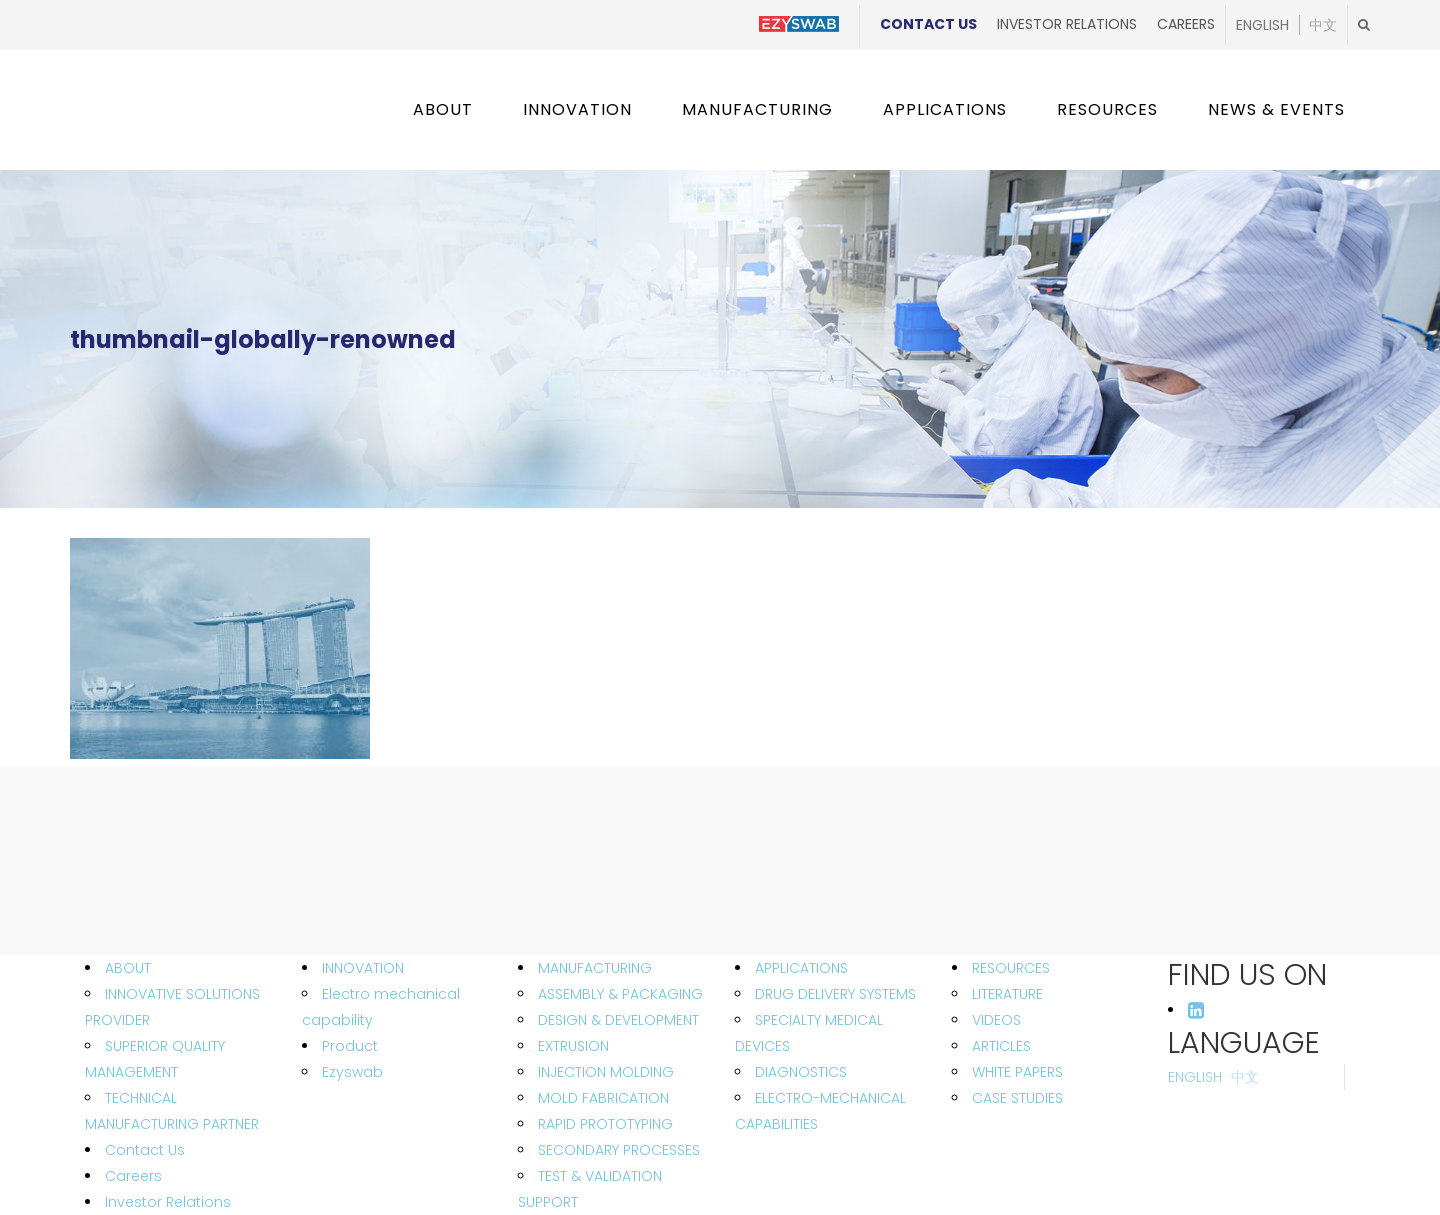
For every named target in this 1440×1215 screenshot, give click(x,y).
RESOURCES (1011, 968)
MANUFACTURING (595, 968)
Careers (1186, 24)
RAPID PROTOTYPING (605, 1124)
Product (350, 1046)
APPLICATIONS (801, 968)
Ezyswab (352, 1072)
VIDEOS (996, 1020)
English (1262, 25)
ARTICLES (1001, 1046)
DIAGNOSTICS (801, 1072)
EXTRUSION (573, 1046)
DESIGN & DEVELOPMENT (618, 1020)
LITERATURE (1007, 994)
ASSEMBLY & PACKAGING (620, 994)
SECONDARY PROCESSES (619, 1150)
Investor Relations (1067, 24)
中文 (1323, 25)
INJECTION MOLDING (606, 1072)
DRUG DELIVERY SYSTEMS (835, 994)
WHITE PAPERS (1017, 1072)
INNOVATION (363, 968)
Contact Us (928, 24)
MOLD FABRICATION (603, 1098)
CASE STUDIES (1017, 1098)
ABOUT (128, 968)
